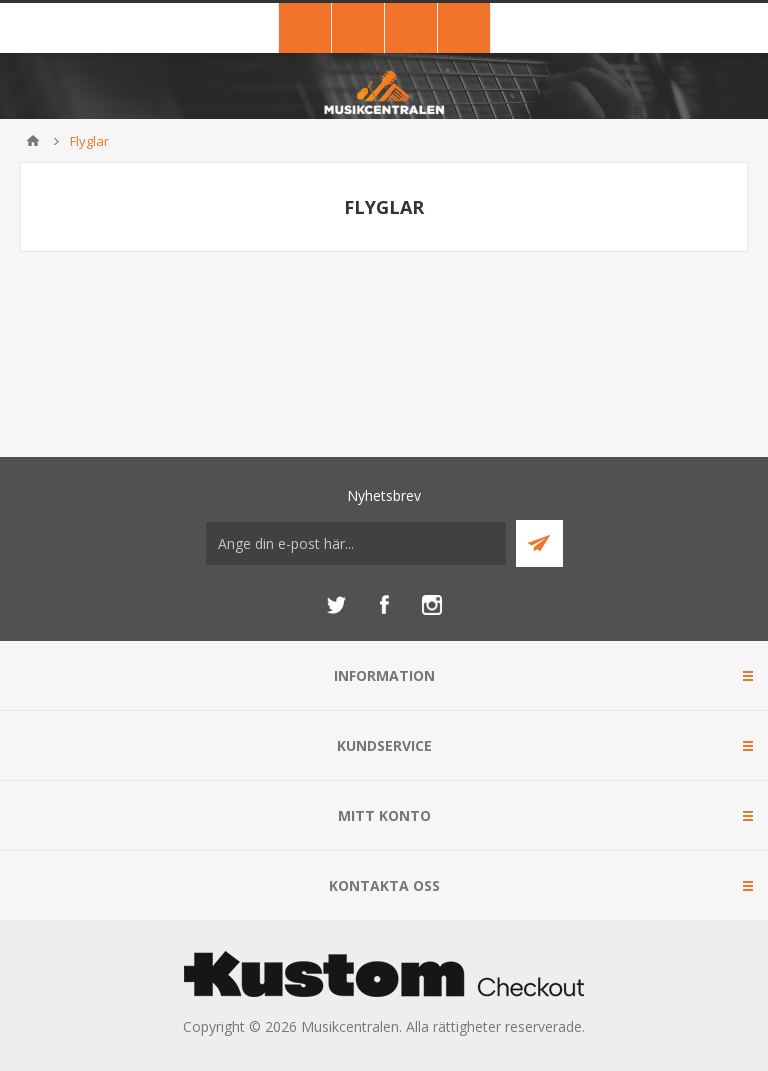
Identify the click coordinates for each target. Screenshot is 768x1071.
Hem (33, 141)
